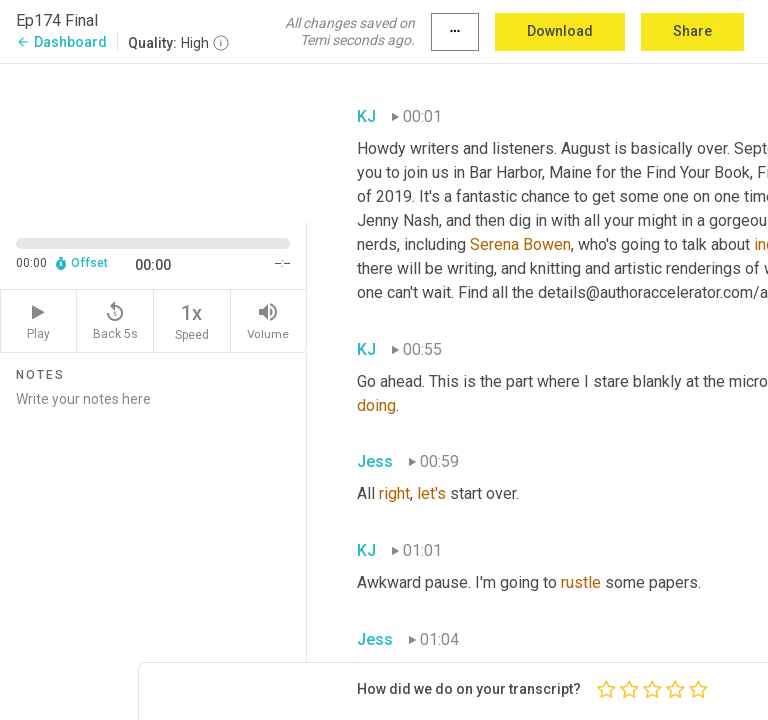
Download (560, 31)
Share (692, 31)
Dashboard (61, 42)
